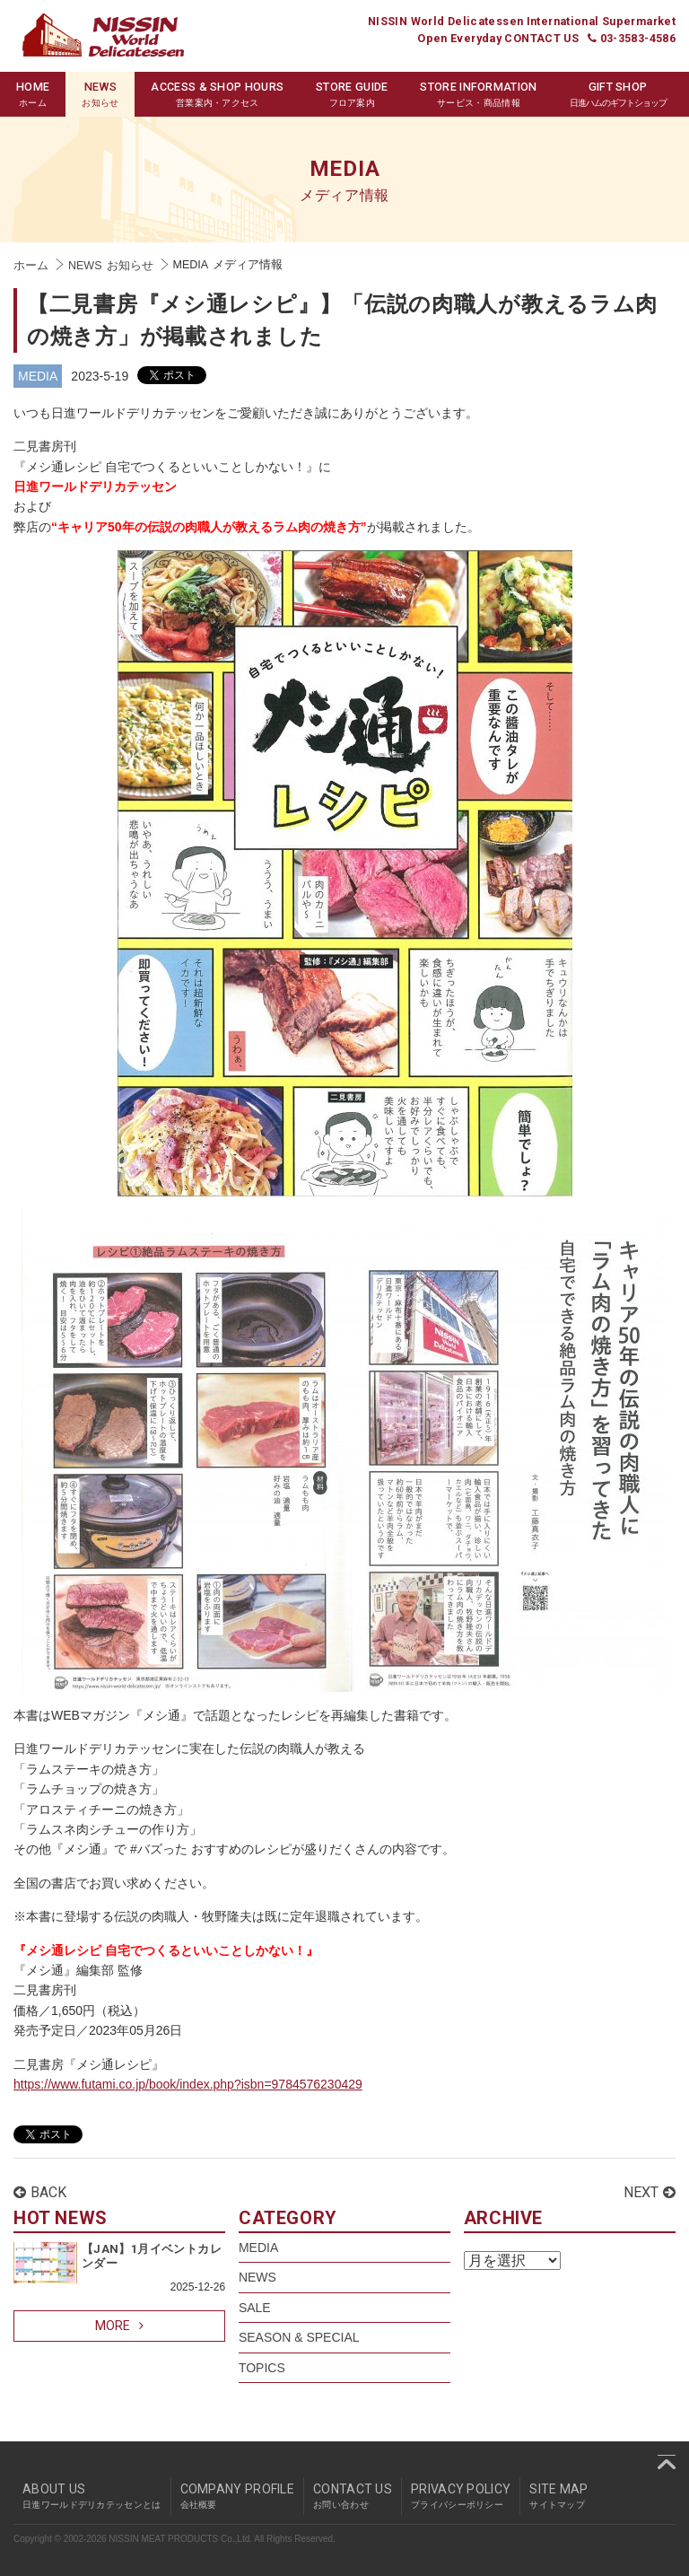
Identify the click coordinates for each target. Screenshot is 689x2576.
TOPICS (262, 2368)
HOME (32, 95)
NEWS (100, 95)
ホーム (30, 265)
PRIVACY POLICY (460, 2496)
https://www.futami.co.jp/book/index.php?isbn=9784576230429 (187, 2084)
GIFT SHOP (618, 95)
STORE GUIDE (352, 95)
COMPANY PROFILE (237, 2496)
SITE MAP (558, 2496)
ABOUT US (91, 2496)
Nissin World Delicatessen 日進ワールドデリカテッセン (103, 35)
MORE (119, 2325)
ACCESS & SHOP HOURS (217, 95)
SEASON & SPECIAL (299, 2337)
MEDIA (37, 376)
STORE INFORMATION (478, 95)
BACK (39, 2192)
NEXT (650, 2192)
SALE (255, 2307)
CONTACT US (352, 2496)
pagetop (667, 2462)
